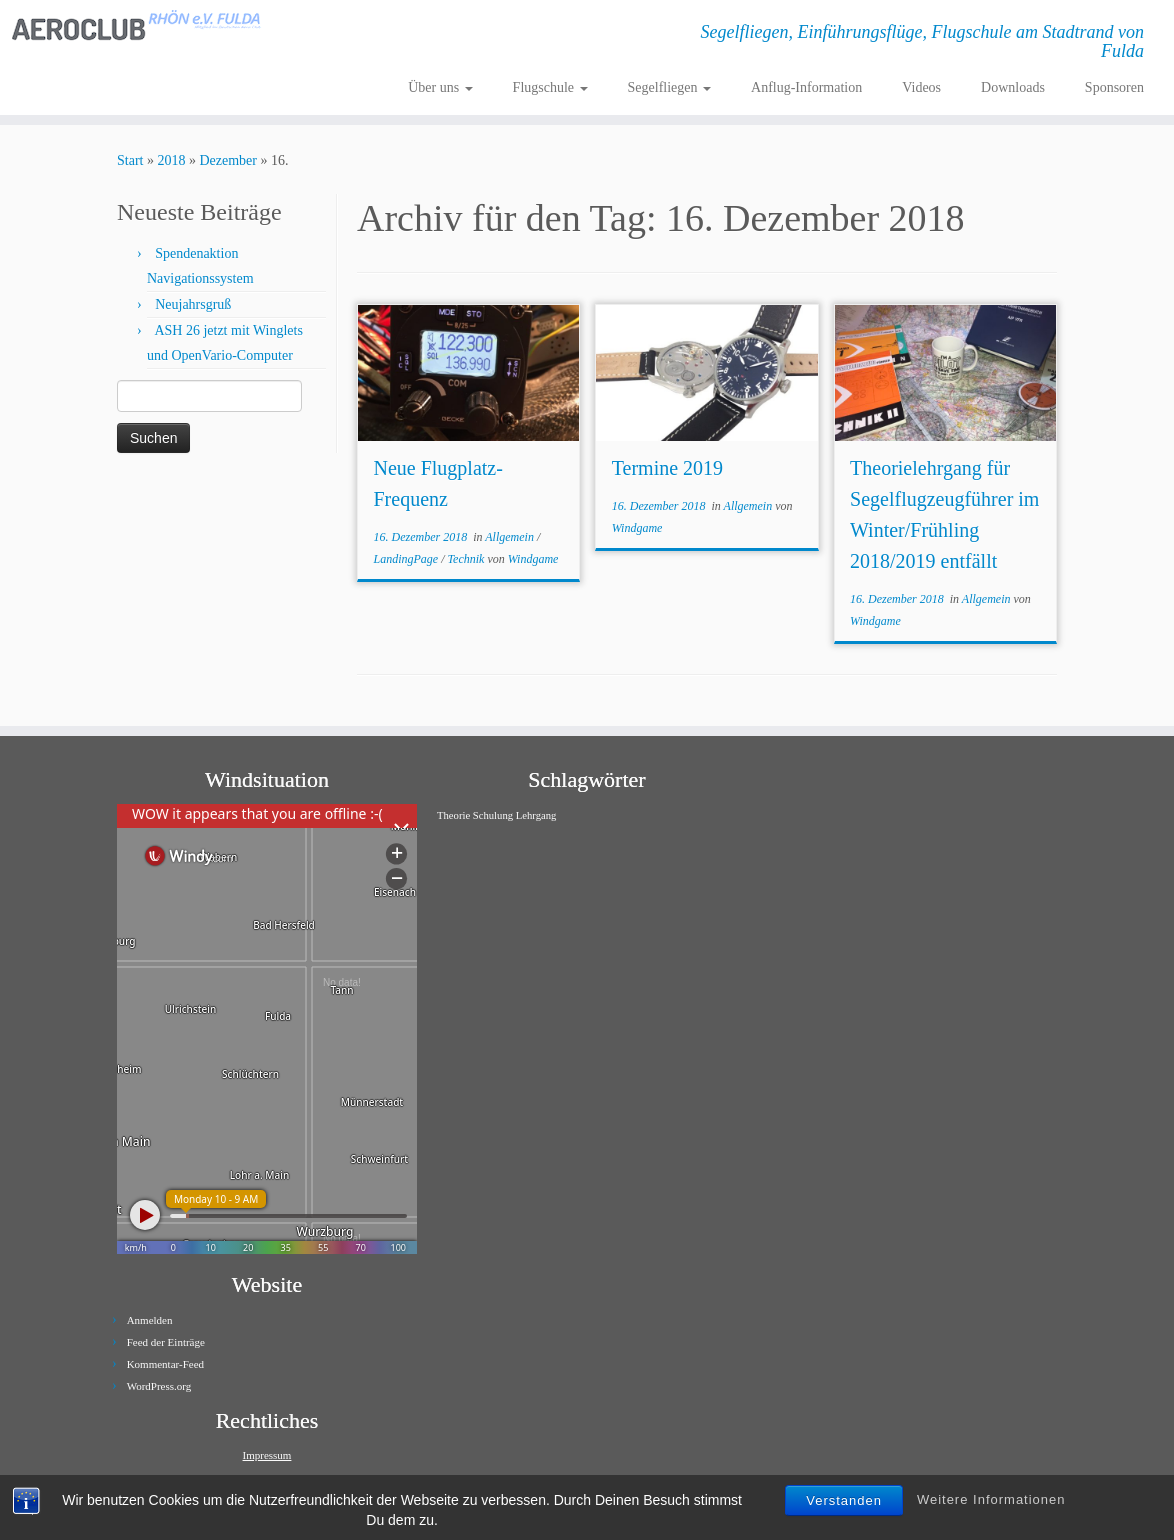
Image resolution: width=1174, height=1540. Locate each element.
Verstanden (844, 1500)
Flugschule (550, 87)
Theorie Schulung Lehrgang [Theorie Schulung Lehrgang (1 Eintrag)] (496, 815)
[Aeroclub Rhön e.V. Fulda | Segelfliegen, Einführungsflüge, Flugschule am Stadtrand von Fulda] (137, 25)
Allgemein (511, 537)
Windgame (533, 559)
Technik (468, 559)
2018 (171, 160)
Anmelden (150, 1320)
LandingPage (407, 559)
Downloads (1013, 87)
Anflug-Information (806, 87)
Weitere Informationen (991, 1499)
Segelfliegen (669, 87)
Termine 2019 (667, 468)
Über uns (440, 87)
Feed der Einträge (166, 1342)
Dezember (228, 160)
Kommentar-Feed (165, 1364)
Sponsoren (1114, 87)
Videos (921, 87)
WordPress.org (159, 1386)
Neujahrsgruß (193, 304)
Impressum (267, 1455)
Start (130, 160)
